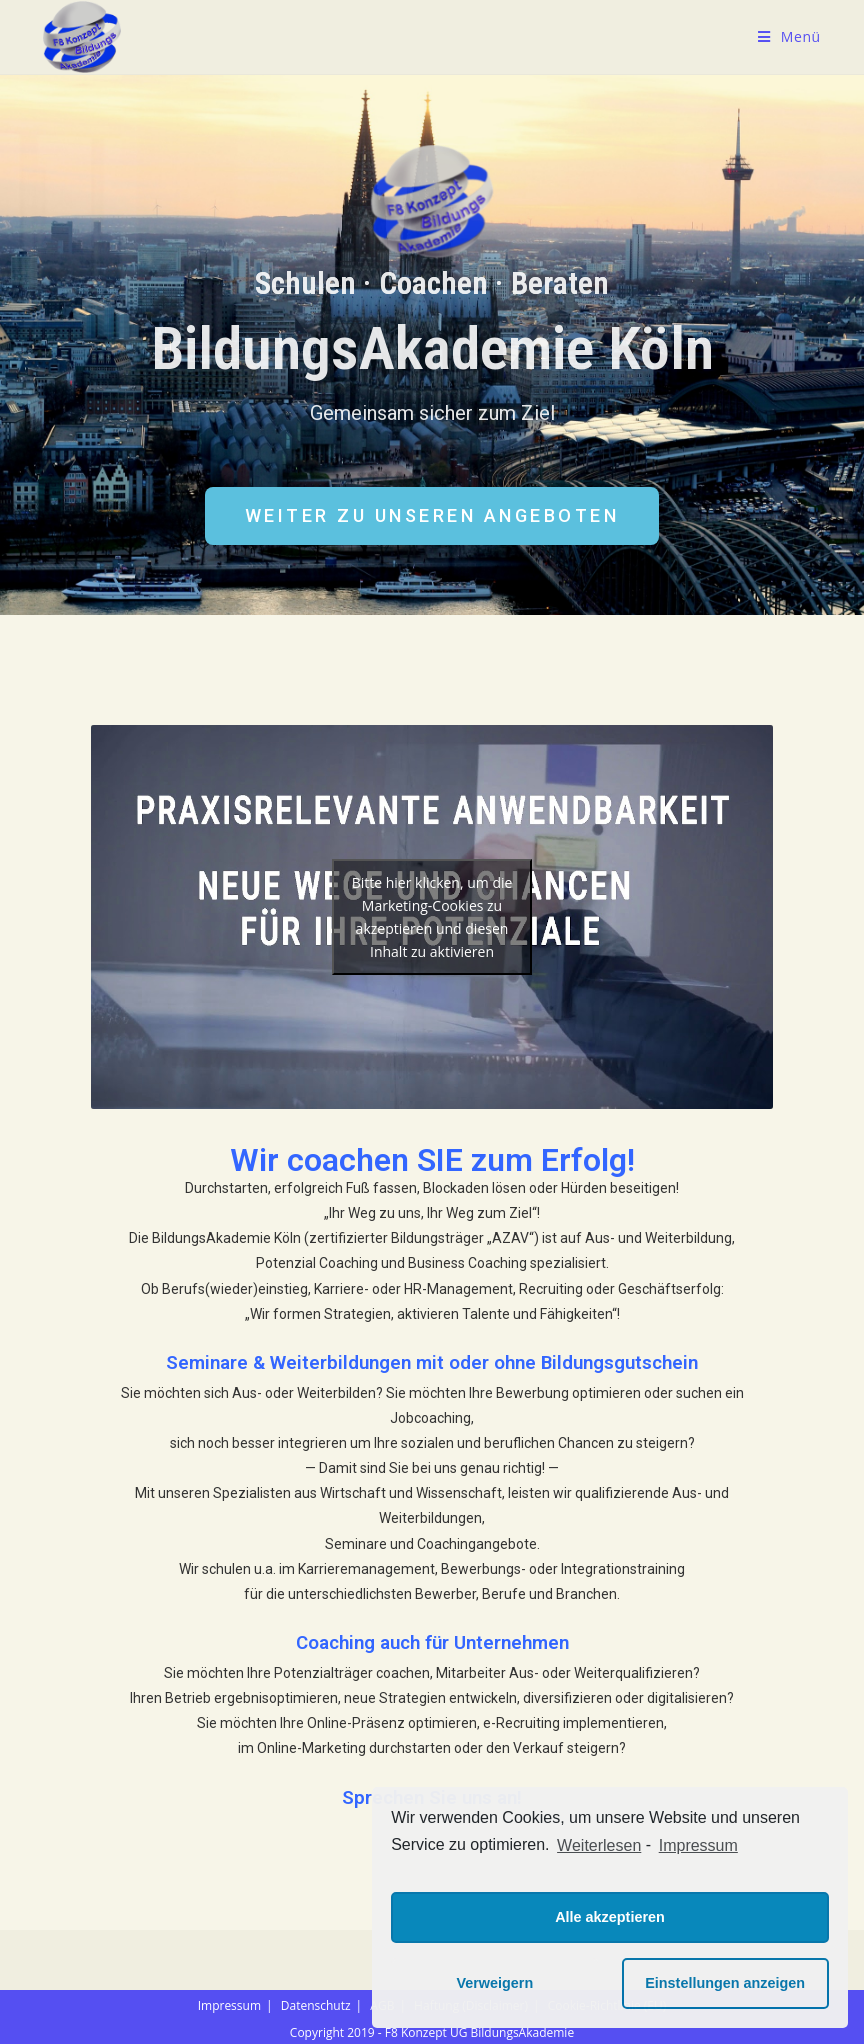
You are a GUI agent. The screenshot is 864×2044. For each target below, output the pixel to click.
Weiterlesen (599, 1845)
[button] (432, 516)
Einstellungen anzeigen (725, 1983)
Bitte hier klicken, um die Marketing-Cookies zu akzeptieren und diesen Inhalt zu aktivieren (432, 917)
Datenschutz (316, 2005)
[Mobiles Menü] (789, 36)
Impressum (229, 2005)
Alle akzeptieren (610, 1917)
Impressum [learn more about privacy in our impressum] (698, 1845)
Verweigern (494, 1983)
